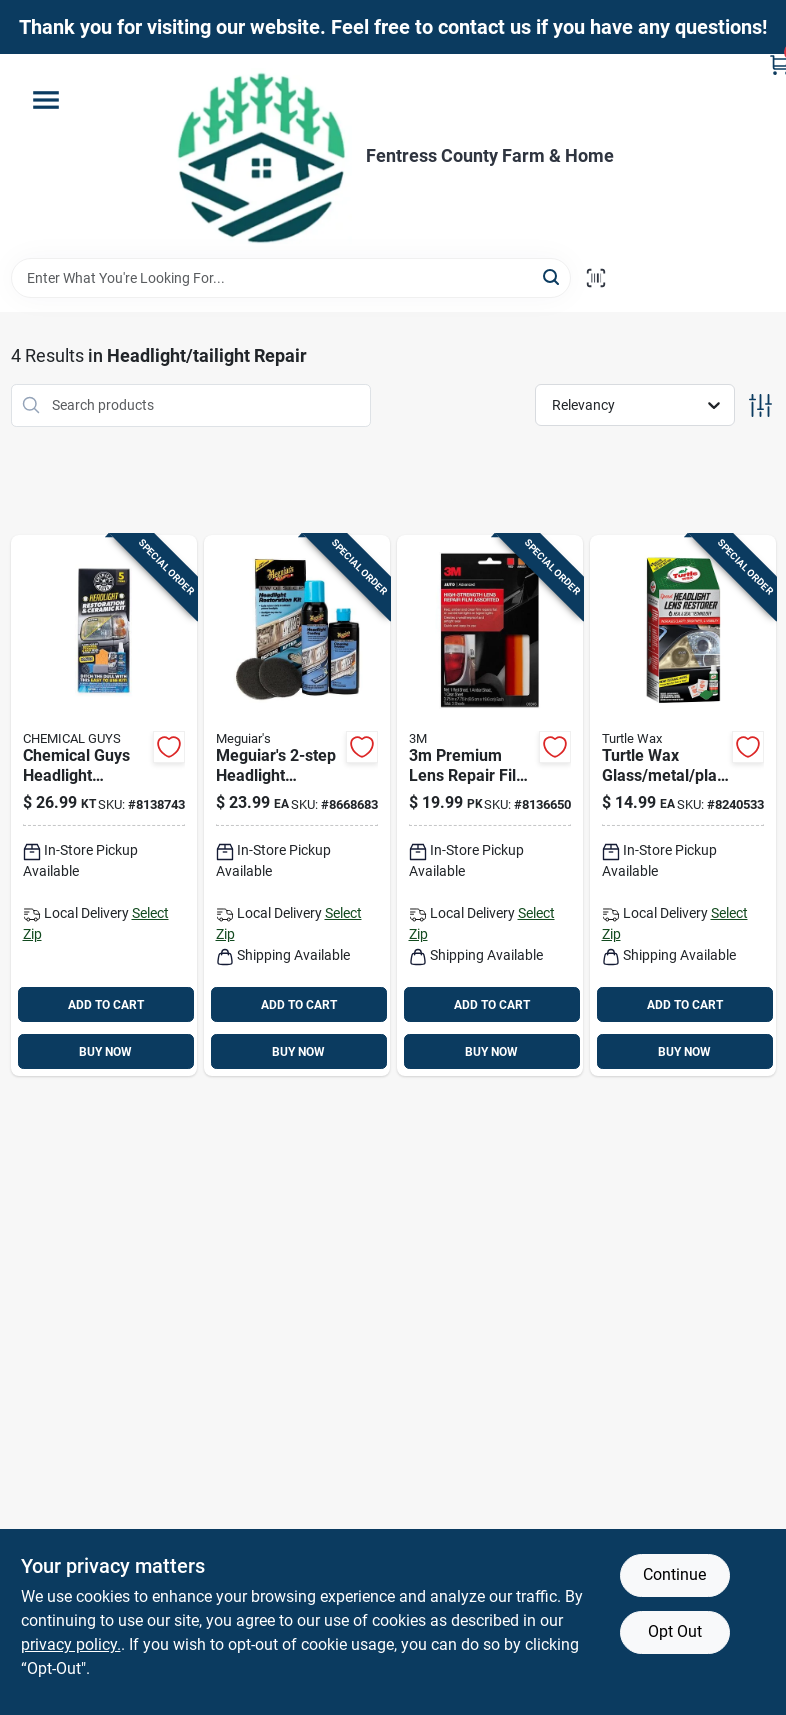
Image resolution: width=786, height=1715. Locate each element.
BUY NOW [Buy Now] (105, 1052)
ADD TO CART (106, 1005)
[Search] (552, 276)
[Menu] (46, 100)
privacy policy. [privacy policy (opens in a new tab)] (71, 1644)
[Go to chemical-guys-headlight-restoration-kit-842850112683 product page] (104, 806)
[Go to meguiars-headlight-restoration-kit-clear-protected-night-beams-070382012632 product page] (297, 806)
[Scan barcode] (596, 278)
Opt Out (675, 1631)
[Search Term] (291, 278)
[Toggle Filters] (760, 405)
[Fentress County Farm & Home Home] (262, 156)
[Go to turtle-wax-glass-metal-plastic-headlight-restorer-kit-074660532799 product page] (683, 806)
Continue (674, 1574)
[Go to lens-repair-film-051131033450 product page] (490, 806)
